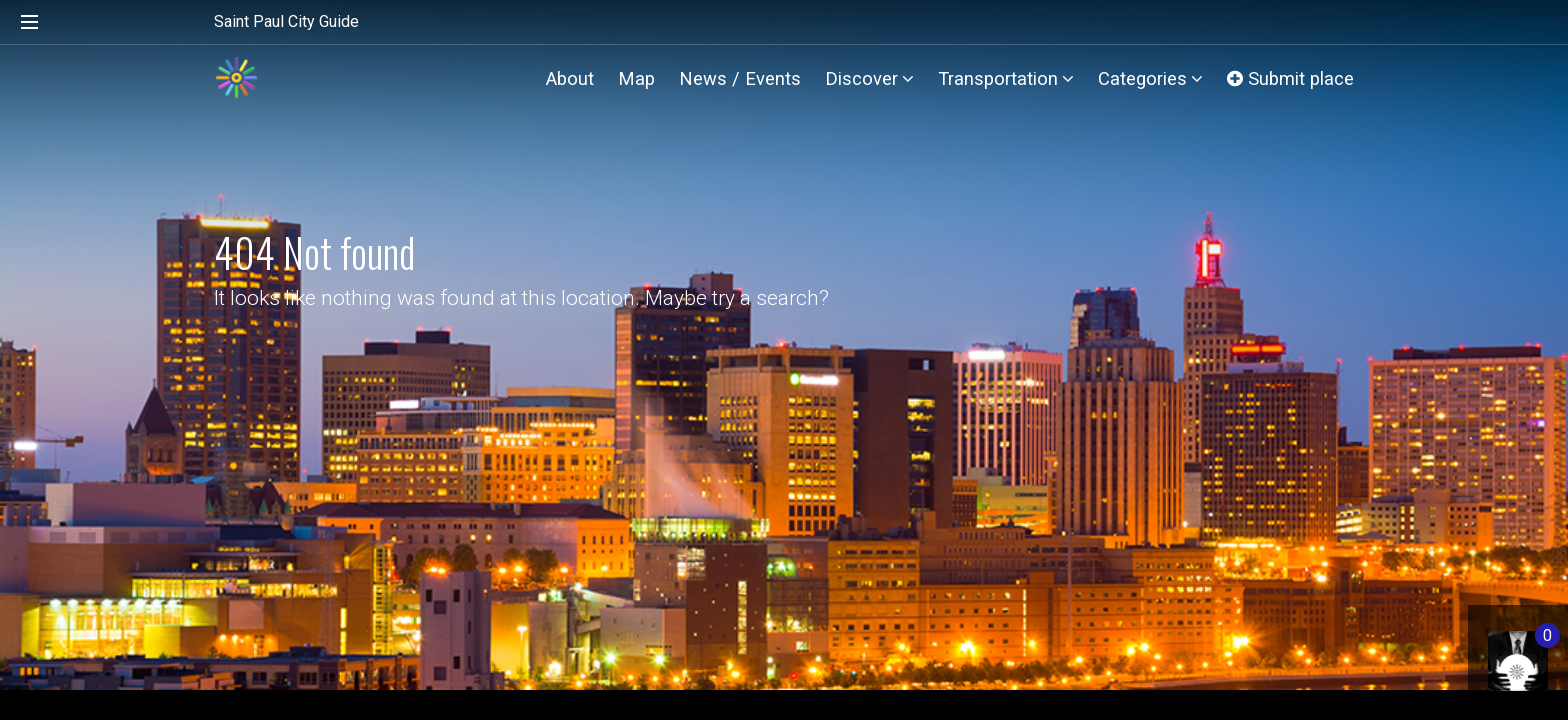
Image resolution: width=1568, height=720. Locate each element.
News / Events (740, 78)
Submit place (1290, 78)
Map (636, 78)
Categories (1150, 78)
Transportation (1006, 78)
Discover (869, 78)
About (570, 78)
